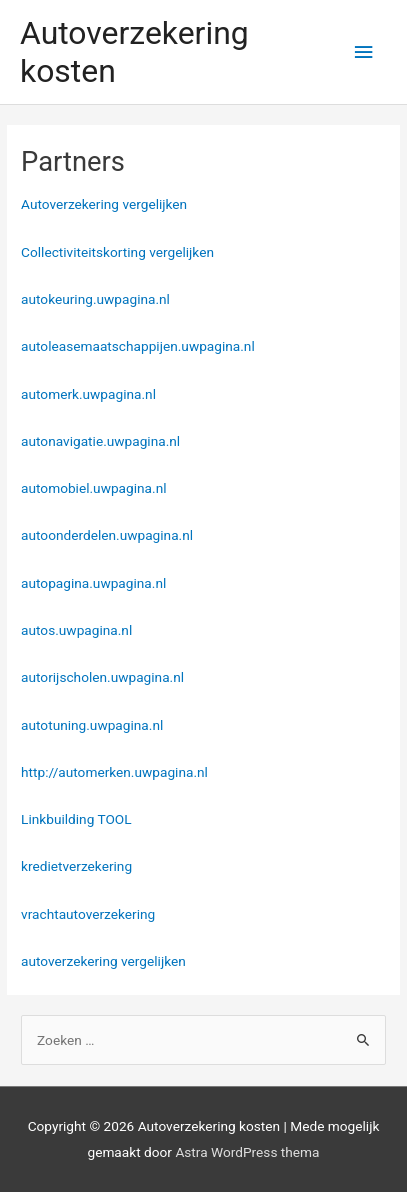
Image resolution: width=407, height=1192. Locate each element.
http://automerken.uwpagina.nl (114, 772)
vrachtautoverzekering (88, 914)
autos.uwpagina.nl (76, 630)
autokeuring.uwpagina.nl (95, 299)
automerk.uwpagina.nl (88, 394)
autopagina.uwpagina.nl (93, 583)
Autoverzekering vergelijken (104, 204)
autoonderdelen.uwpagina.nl (107, 535)
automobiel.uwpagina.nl (93, 488)
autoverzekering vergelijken (103, 961)
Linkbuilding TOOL (76, 819)
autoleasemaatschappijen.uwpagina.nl (138, 346)
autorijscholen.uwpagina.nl (102, 677)
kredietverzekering (76, 866)
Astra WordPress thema (247, 1152)
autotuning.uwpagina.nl (92, 725)
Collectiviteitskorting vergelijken (117, 252)
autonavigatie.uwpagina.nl (100, 441)
